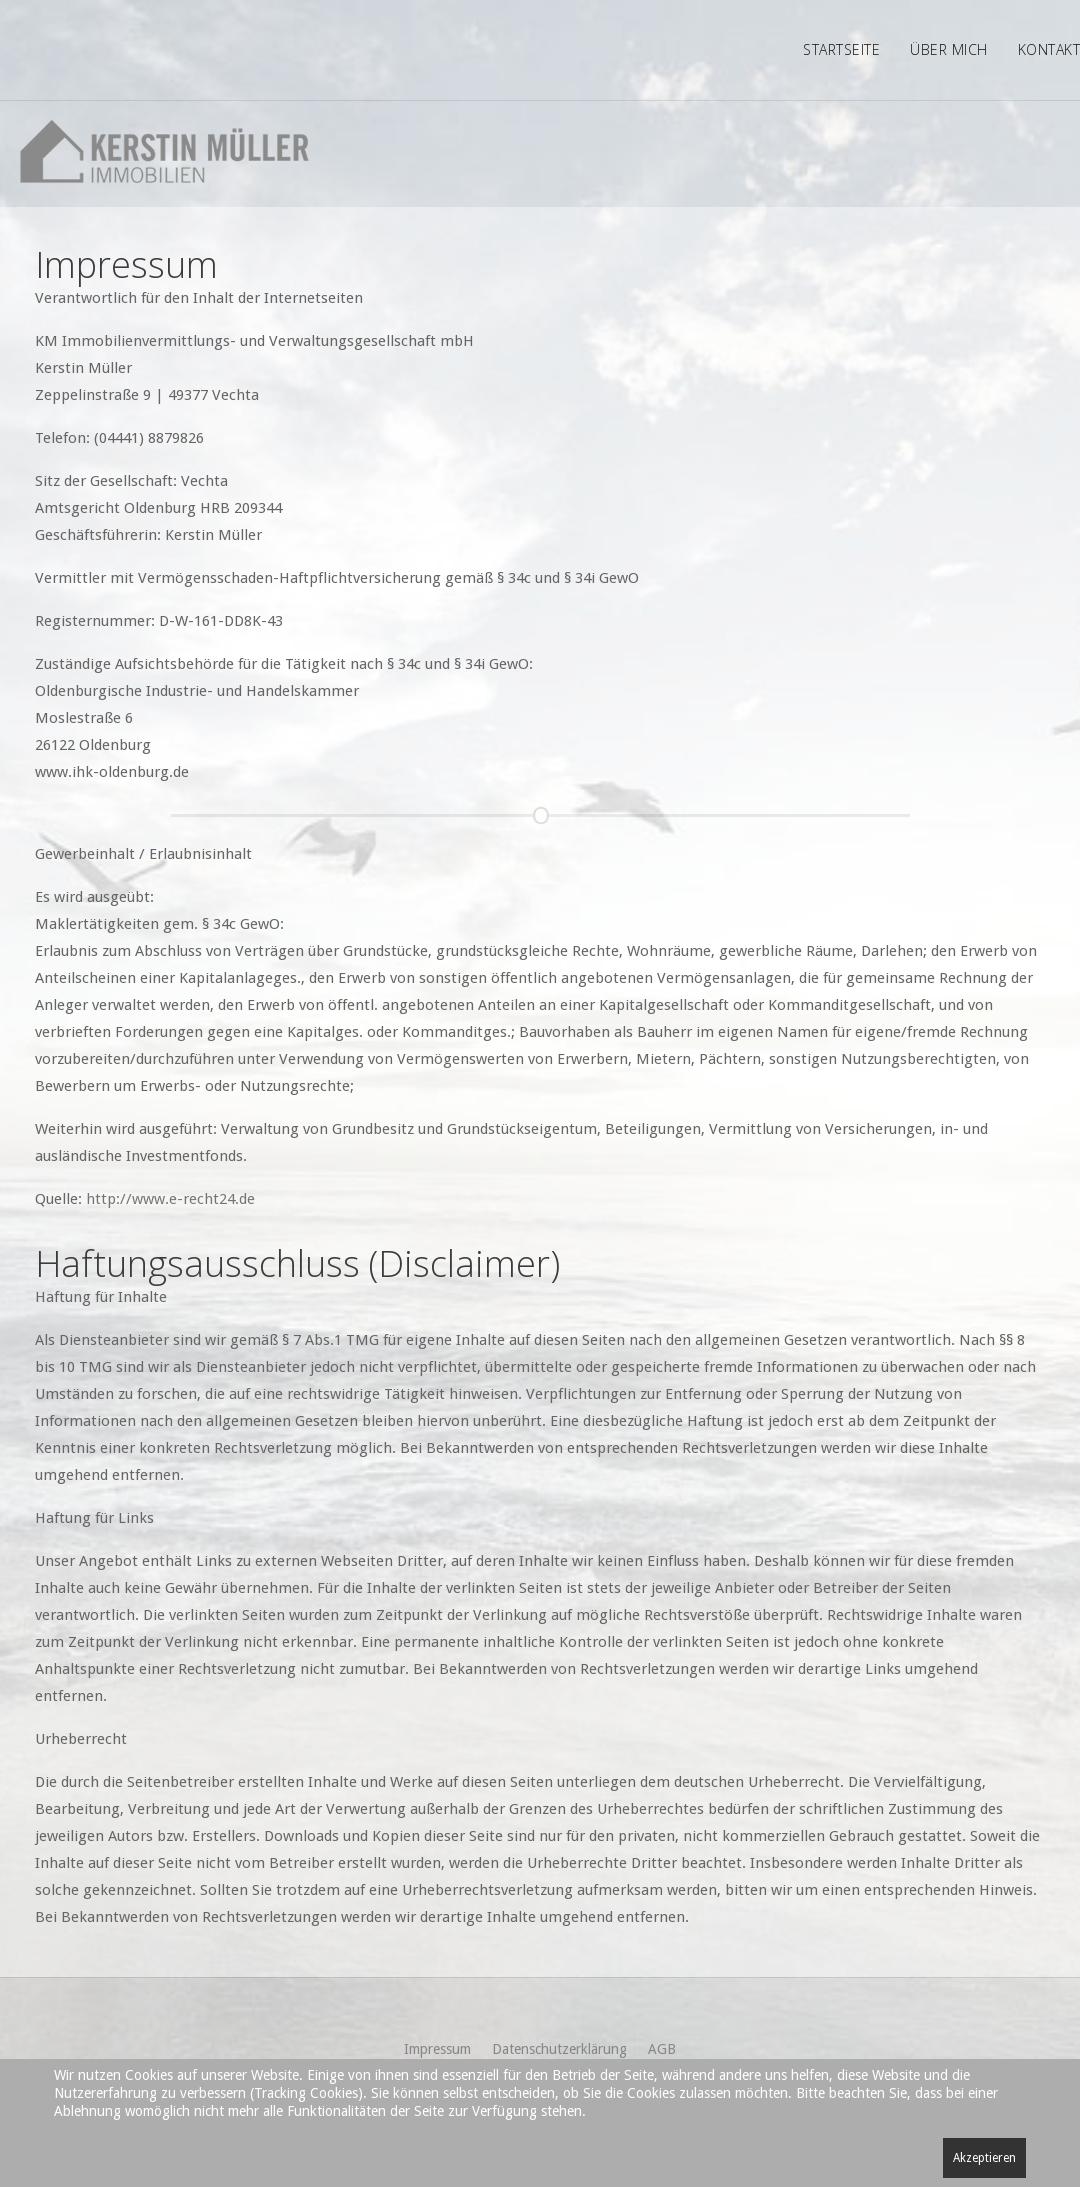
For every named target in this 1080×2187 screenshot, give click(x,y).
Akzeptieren (984, 2158)
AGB (662, 2049)
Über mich (949, 49)
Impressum (437, 2049)
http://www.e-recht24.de (170, 1199)
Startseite (841, 49)
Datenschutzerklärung (559, 2049)
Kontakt (1049, 49)
